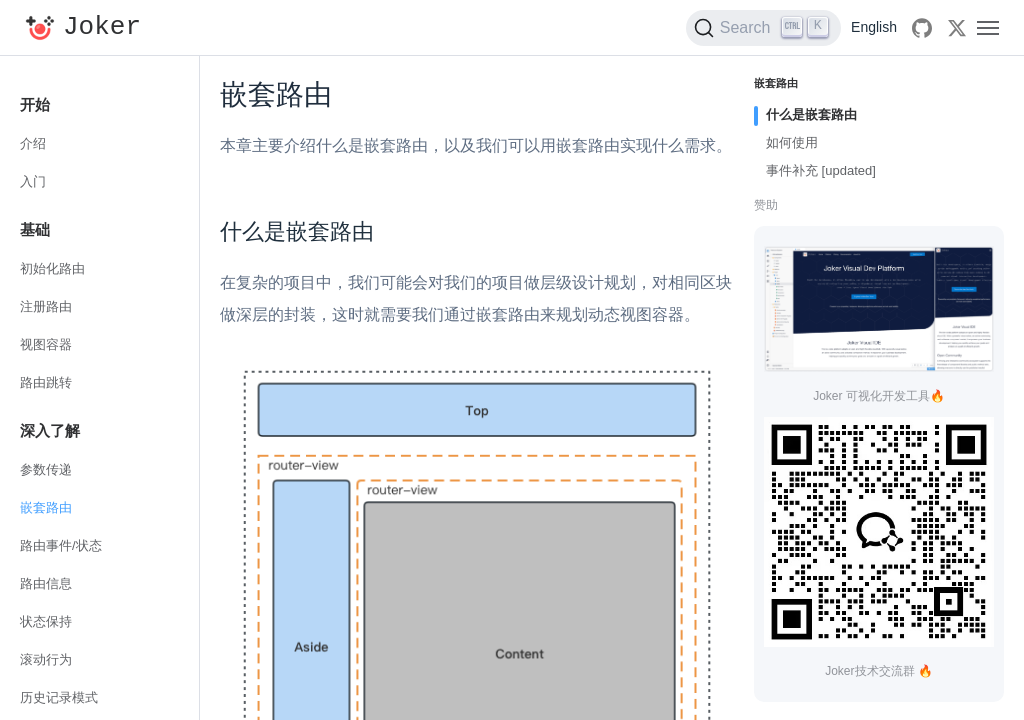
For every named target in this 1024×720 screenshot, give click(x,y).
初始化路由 (52, 268)
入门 (33, 181)
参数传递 (46, 469)
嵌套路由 (46, 507)
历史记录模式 (59, 697)
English (874, 27)
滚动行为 (46, 659)
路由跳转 (46, 382)
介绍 (33, 143)
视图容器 (46, 344)
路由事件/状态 (61, 545)
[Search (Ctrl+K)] (763, 28)
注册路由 (46, 306)
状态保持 (46, 621)
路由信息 (46, 583)
